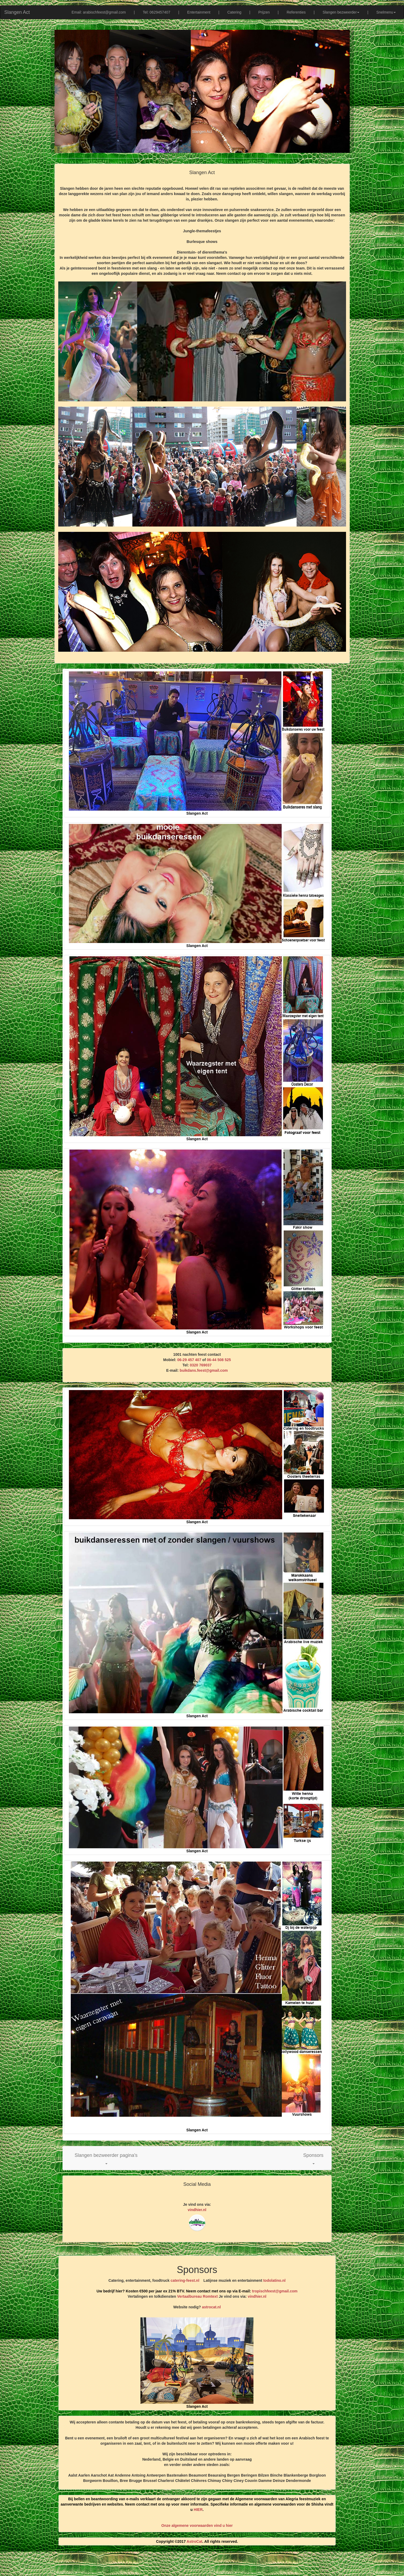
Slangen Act (17, 12)
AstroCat (194, 2541)
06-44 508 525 (219, 1360)
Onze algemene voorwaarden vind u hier (197, 2525)
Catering (234, 12)
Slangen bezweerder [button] (341, 12)
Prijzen (264, 12)
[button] (106, 2158)
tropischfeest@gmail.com (274, 2291)
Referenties (296, 12)
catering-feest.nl (184, 2280)
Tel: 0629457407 (156, 12)
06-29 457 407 (189, 1360)
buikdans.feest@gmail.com (204, 1370)
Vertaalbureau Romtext (197, 2296)
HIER (198, 2509)
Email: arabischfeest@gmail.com (99, 12)
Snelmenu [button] (386, 12)
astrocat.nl (211, 2307)
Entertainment (198, 12)
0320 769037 (201, 1365)
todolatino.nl (274, 2280)
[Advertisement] (202, 2563)
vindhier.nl (197, 2210)
